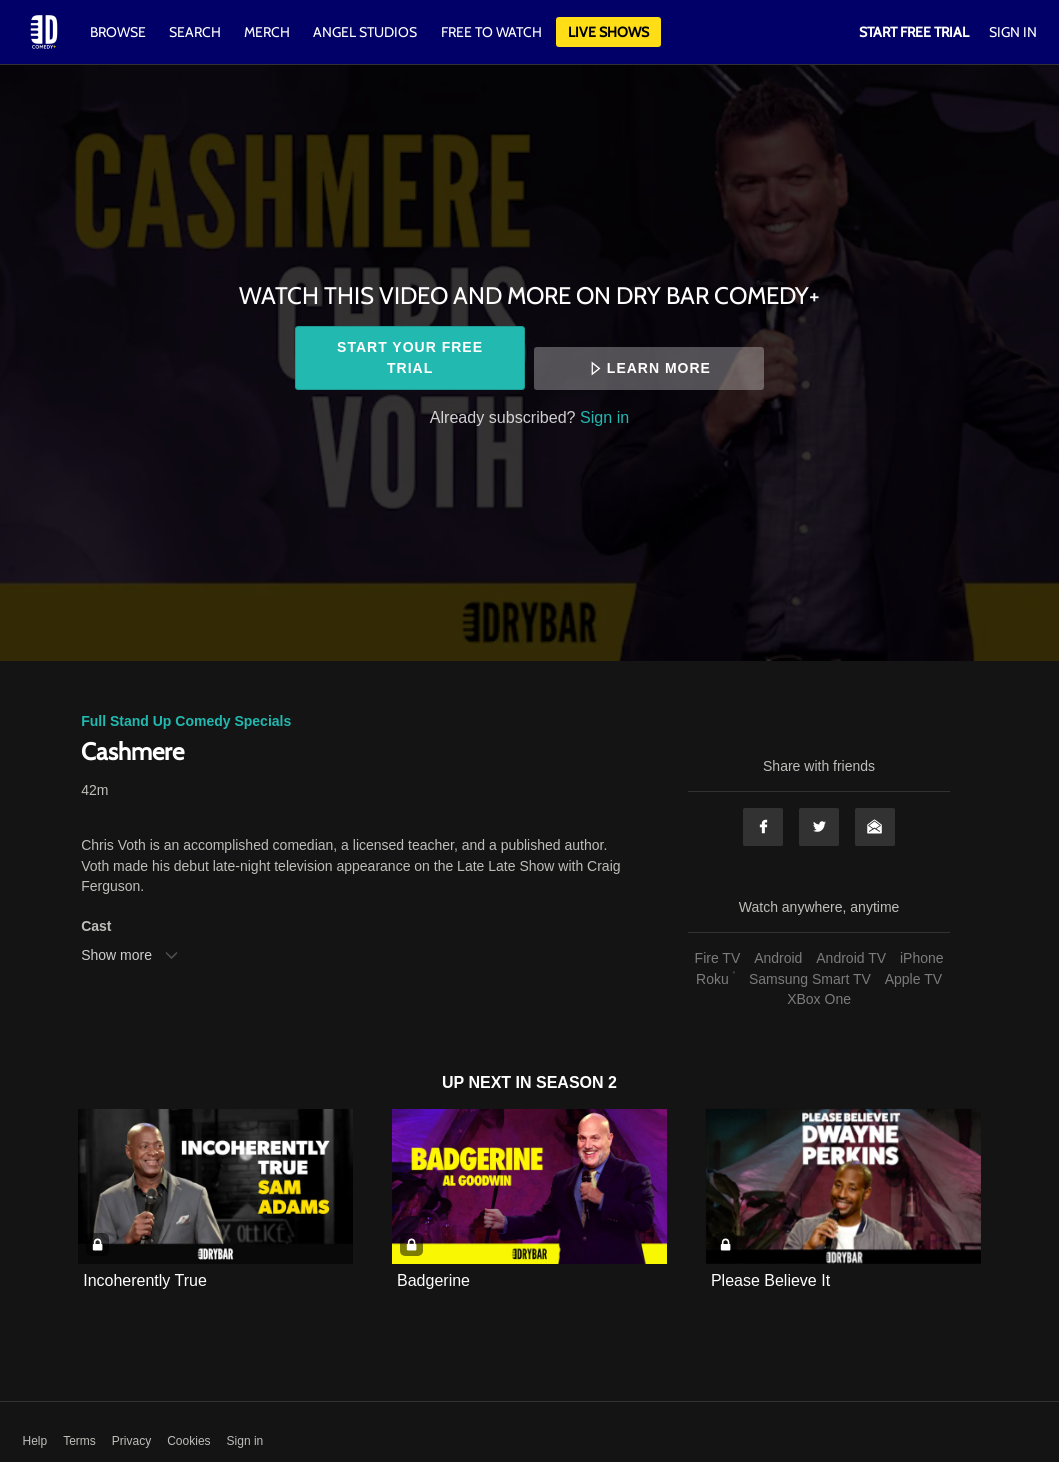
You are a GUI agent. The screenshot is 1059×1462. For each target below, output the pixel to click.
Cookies (188, 1441)
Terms (79, 1441)
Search (196, 32)
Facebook (763, 827)
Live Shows (608, 32)
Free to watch (491, 32)
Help (35, 1441)
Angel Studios (365, 32)
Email (875, 827)
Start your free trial (410, 357)
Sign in (604, 417)
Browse (119, 32)
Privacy (131, 1441)
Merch (267, 32)
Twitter (819, 827)
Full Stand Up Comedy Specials (186, 721)
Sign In (1013, 32)
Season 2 (576, 1082)
